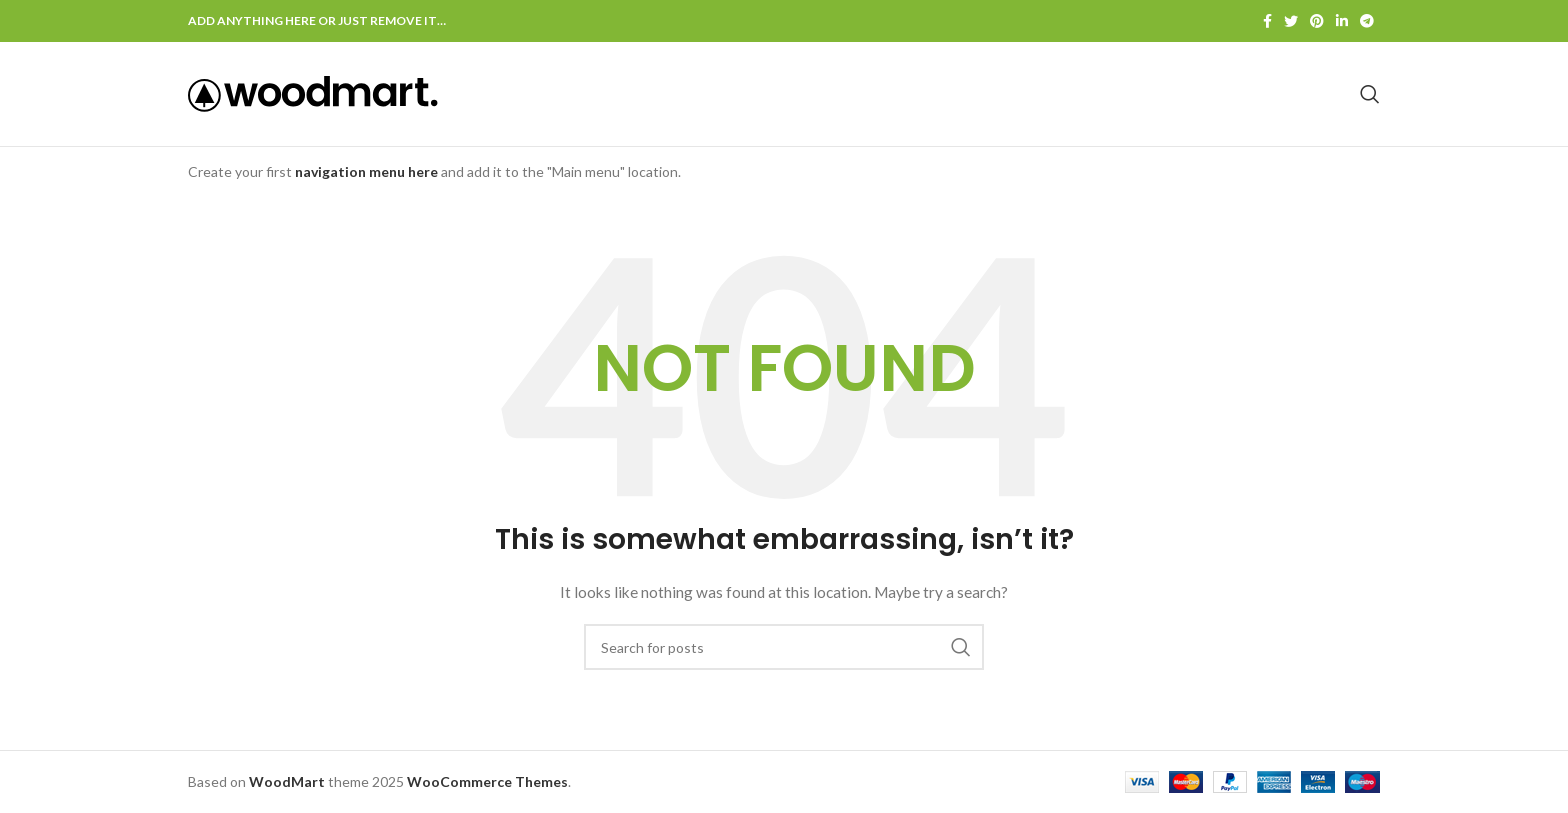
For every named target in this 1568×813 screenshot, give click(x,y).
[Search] (1370, 94)
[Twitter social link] (1291, 21)
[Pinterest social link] (1317, 21)
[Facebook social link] (1267, 21)
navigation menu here (366, 171)
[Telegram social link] (1367, 21)
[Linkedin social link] (1342, 21)
